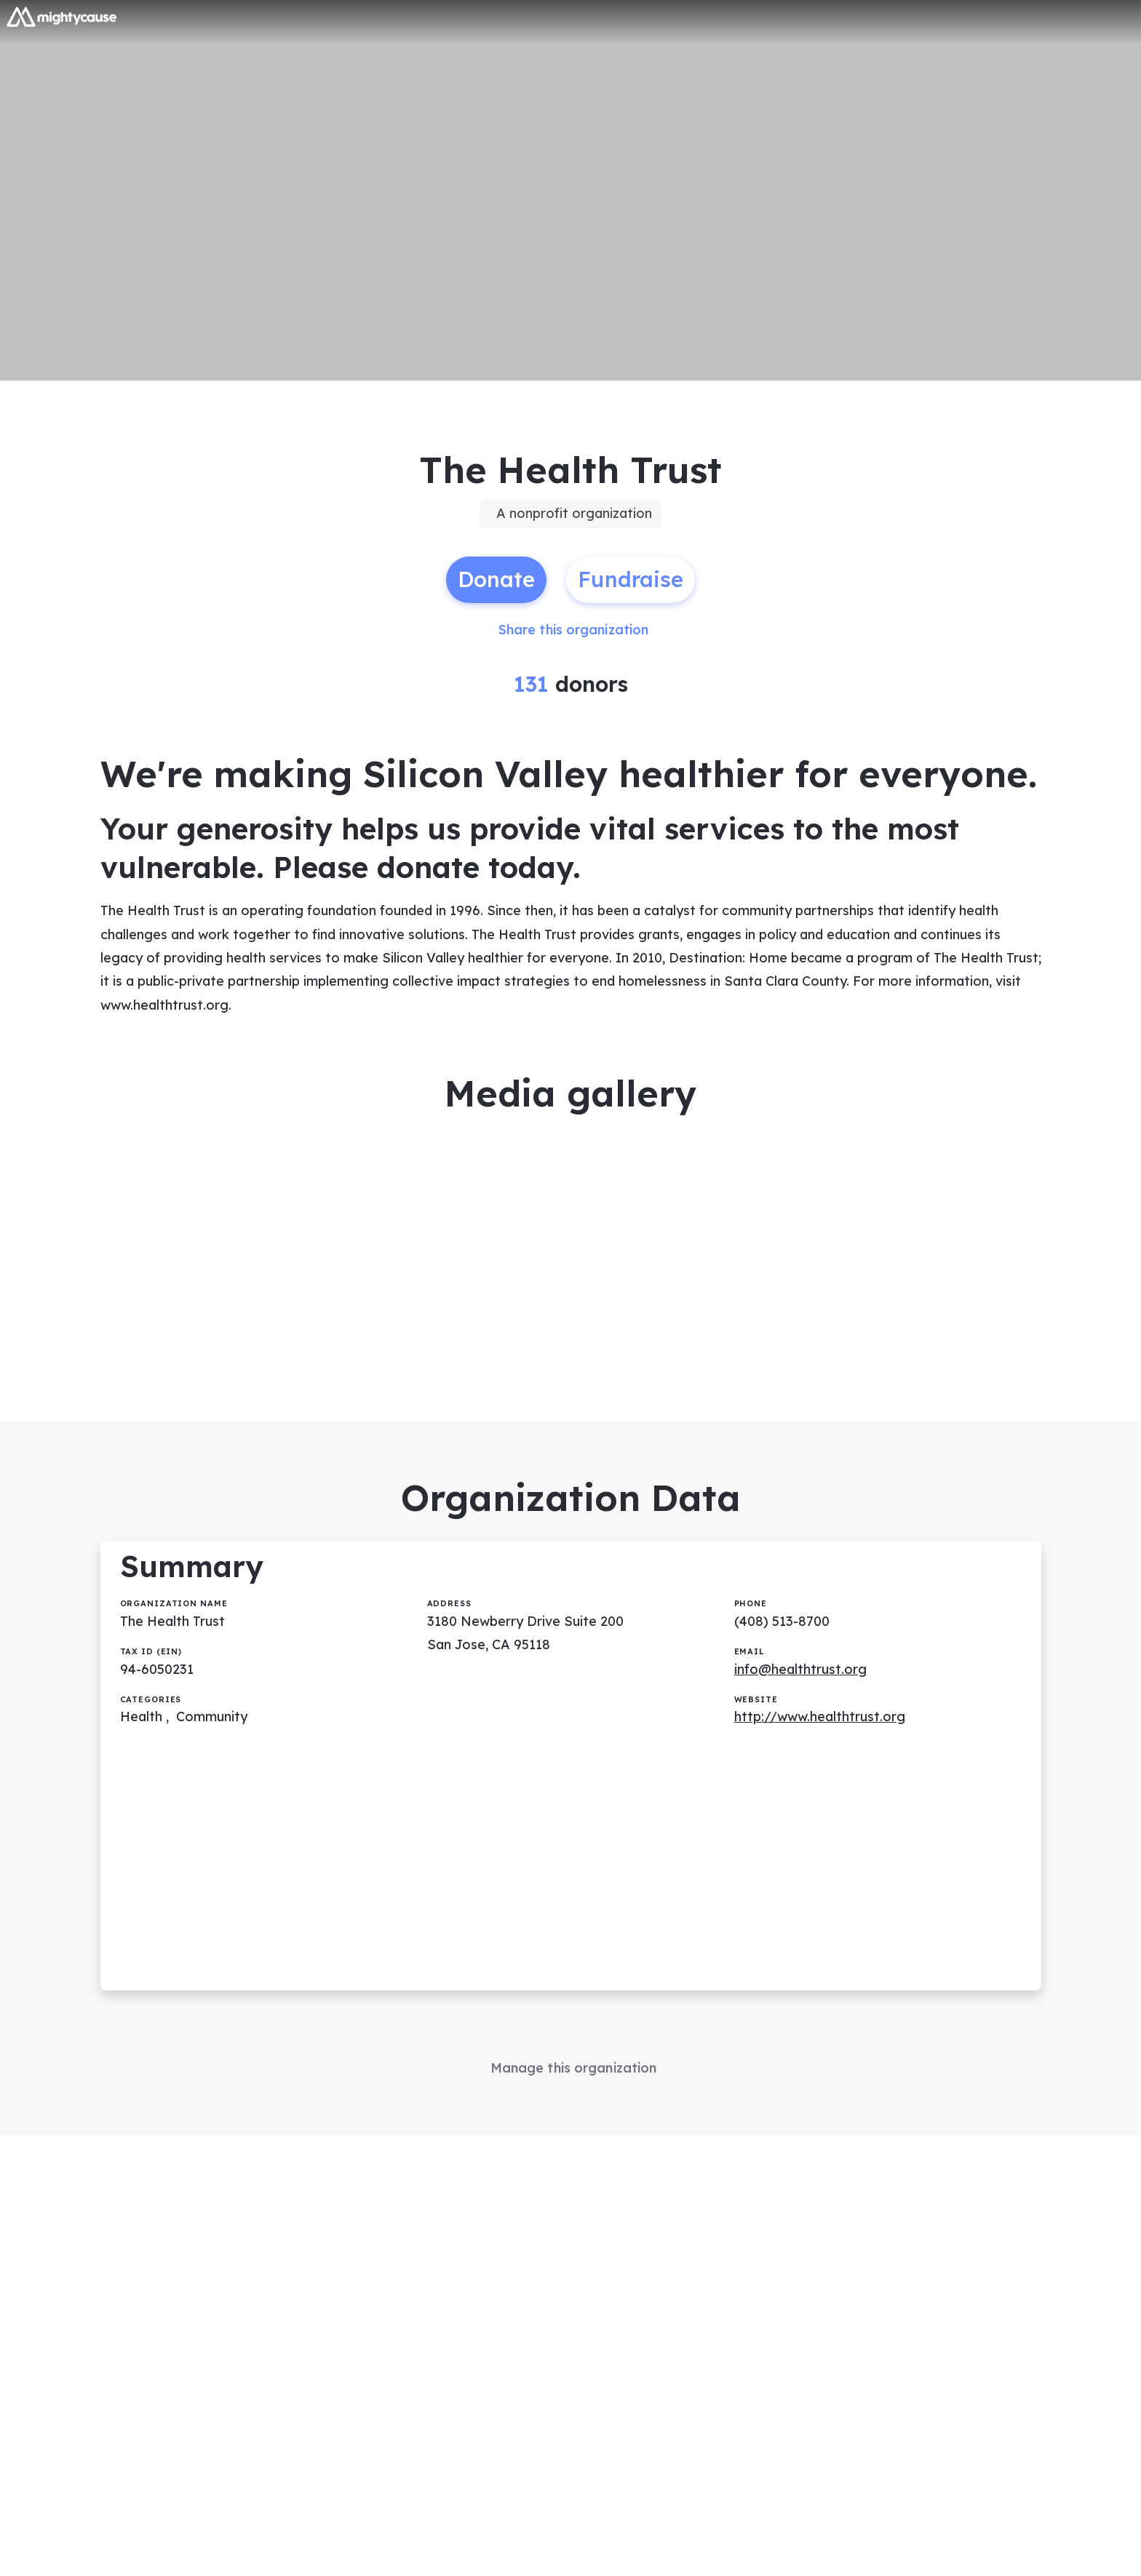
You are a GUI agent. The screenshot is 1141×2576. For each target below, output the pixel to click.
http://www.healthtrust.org (819, 1716)
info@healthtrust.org (800, 1669)
